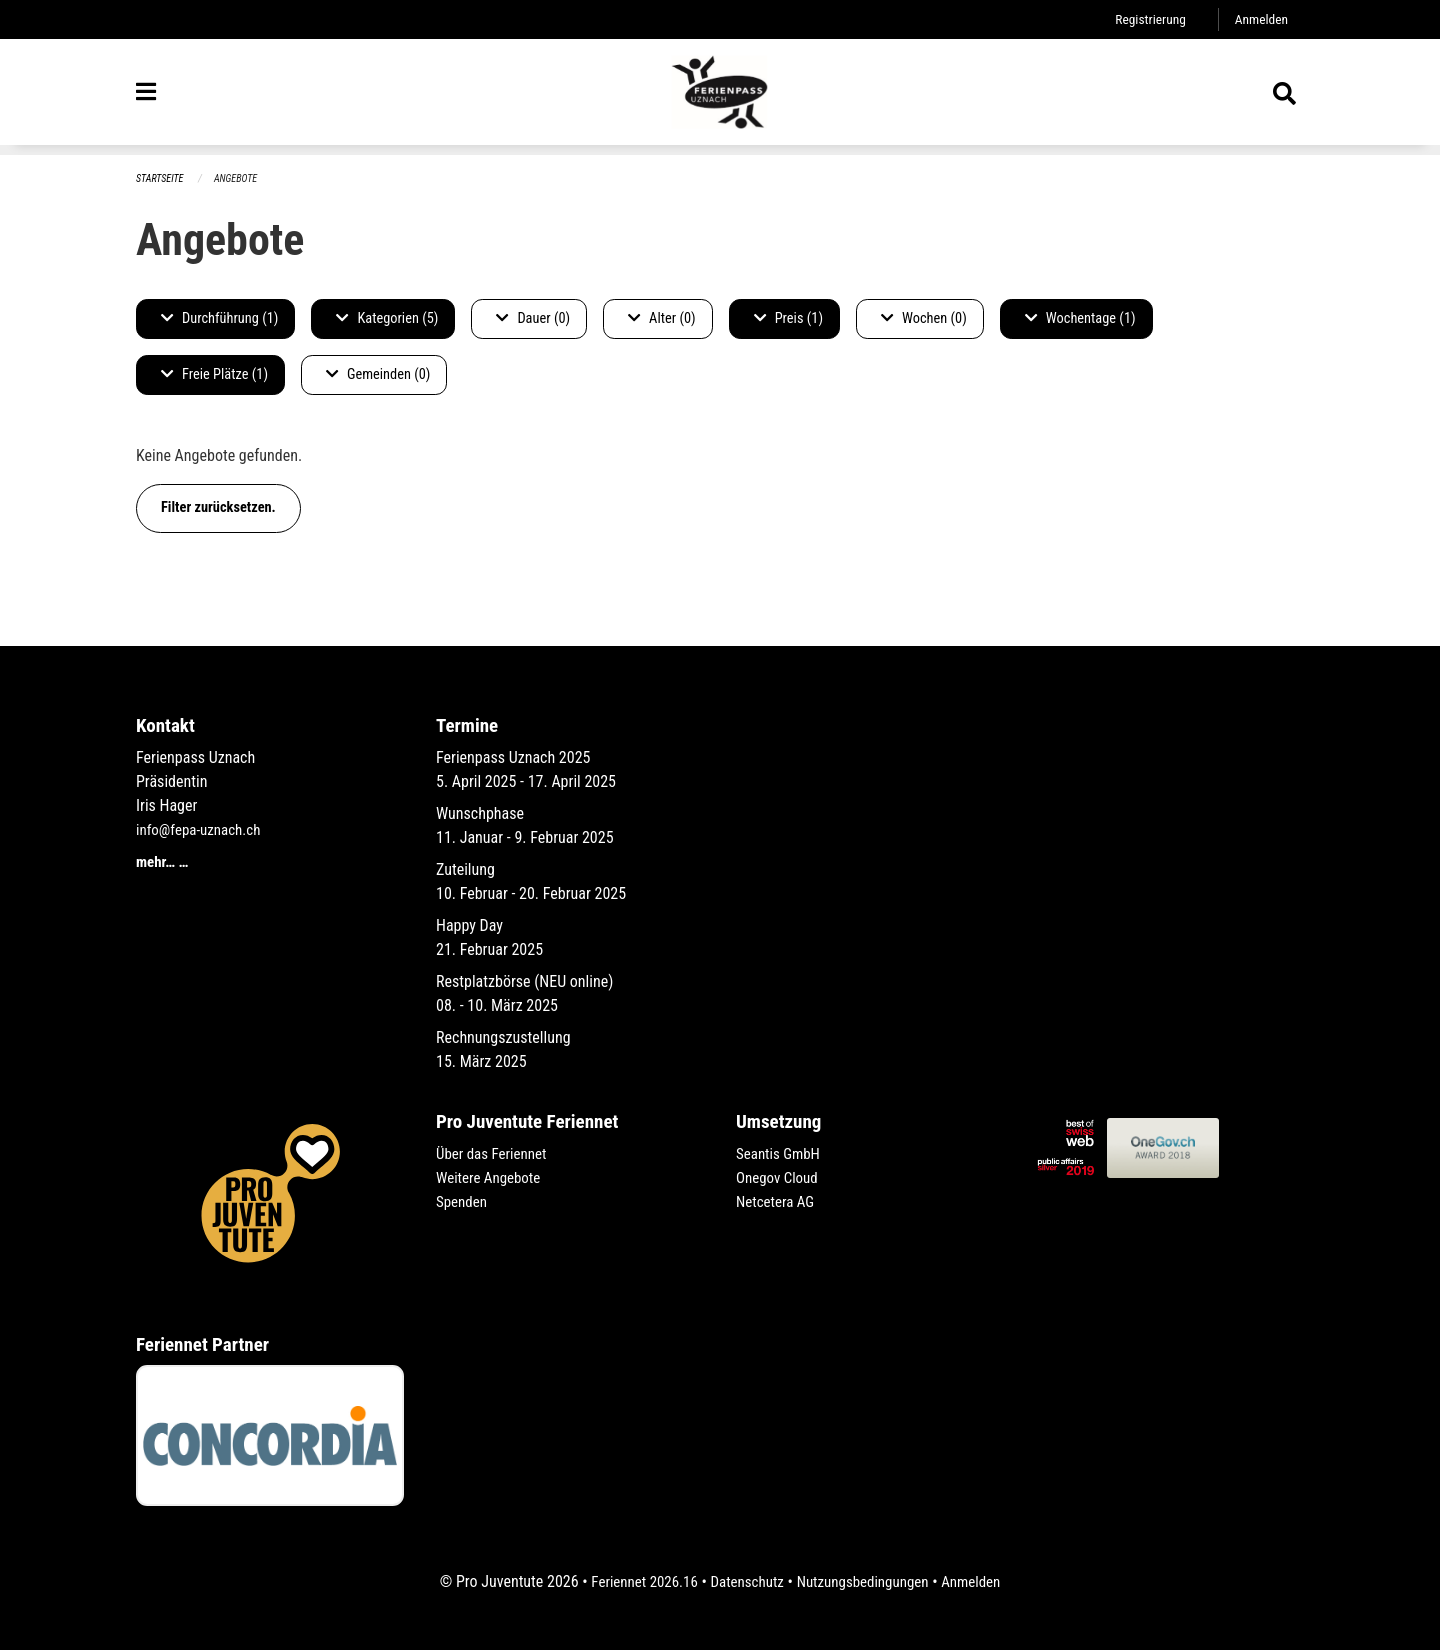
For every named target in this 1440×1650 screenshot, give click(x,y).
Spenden (463, 1201)
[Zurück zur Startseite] (720, 98)
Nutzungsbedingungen (866, 1581)
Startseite (162, 179)
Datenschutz (744, 1581)
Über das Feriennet (495, 1153)
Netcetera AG (778, 1201)
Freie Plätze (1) (214, 375)
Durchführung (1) (219, 319)
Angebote (241, 179)
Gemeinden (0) (378, 375)
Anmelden (1259, 19)
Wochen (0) (924, 319)
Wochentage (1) (1080, 319)
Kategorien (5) (387, 319)
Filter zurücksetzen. (218, 508)
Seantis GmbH (781, 1153)
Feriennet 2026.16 (635, 1581)
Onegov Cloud (780, 1177)
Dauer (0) (533, 319)
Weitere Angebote (492, 1177)
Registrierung (1144, 19)
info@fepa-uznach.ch (202, 829)
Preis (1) (788, 319)
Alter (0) (662, 319)
